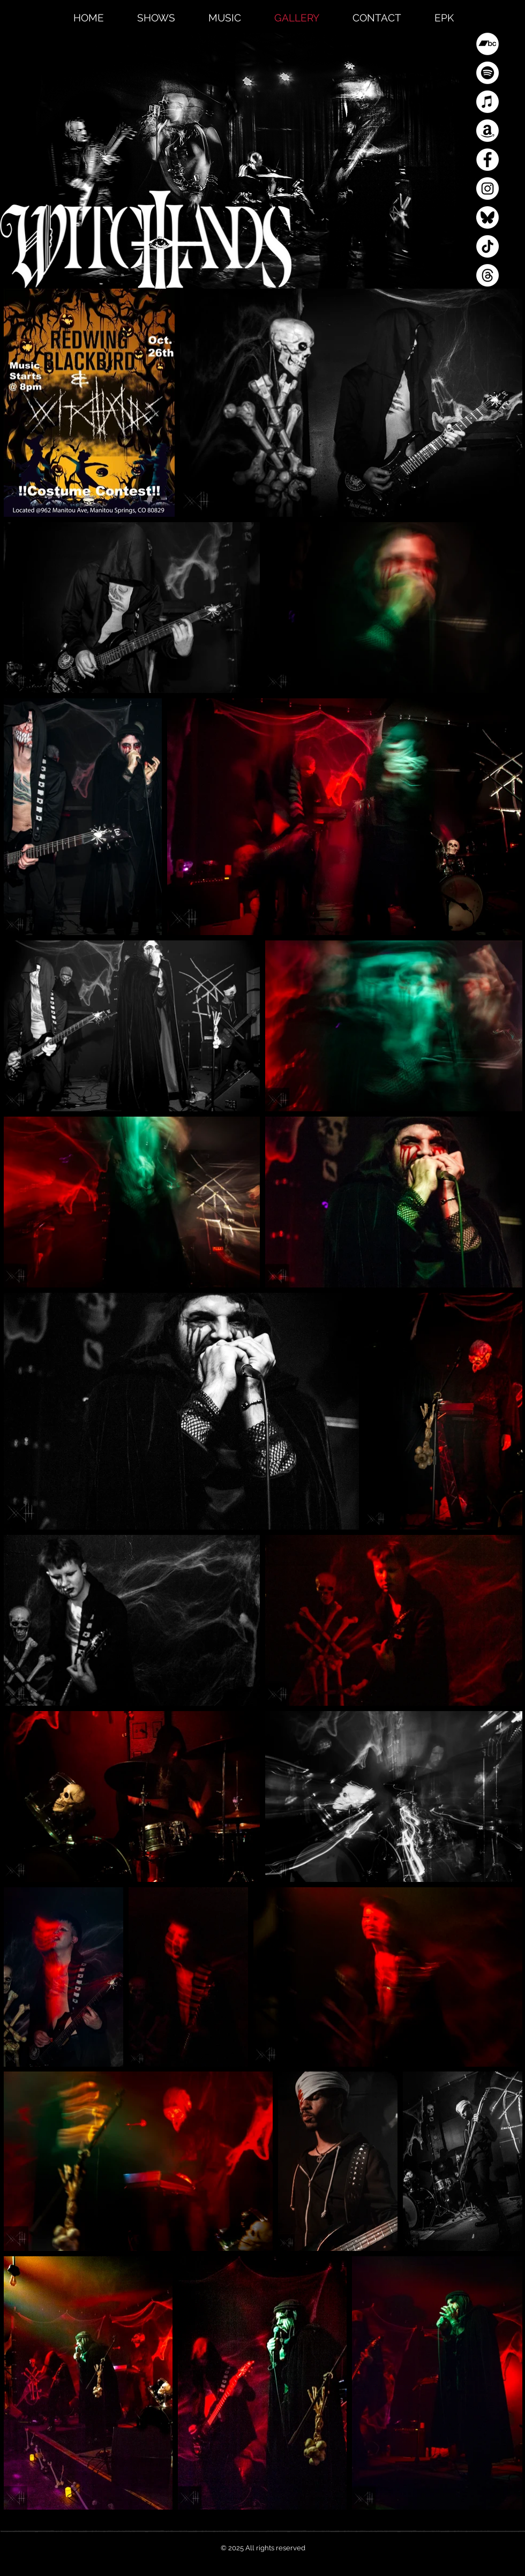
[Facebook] (487, 159)
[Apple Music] (487, 102)
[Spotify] (487, 73)
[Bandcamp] (487, 44)
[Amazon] (487, 130)
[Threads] (487, 275)
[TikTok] (487, 246)
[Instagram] (487, 188)
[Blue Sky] (487, 217)
